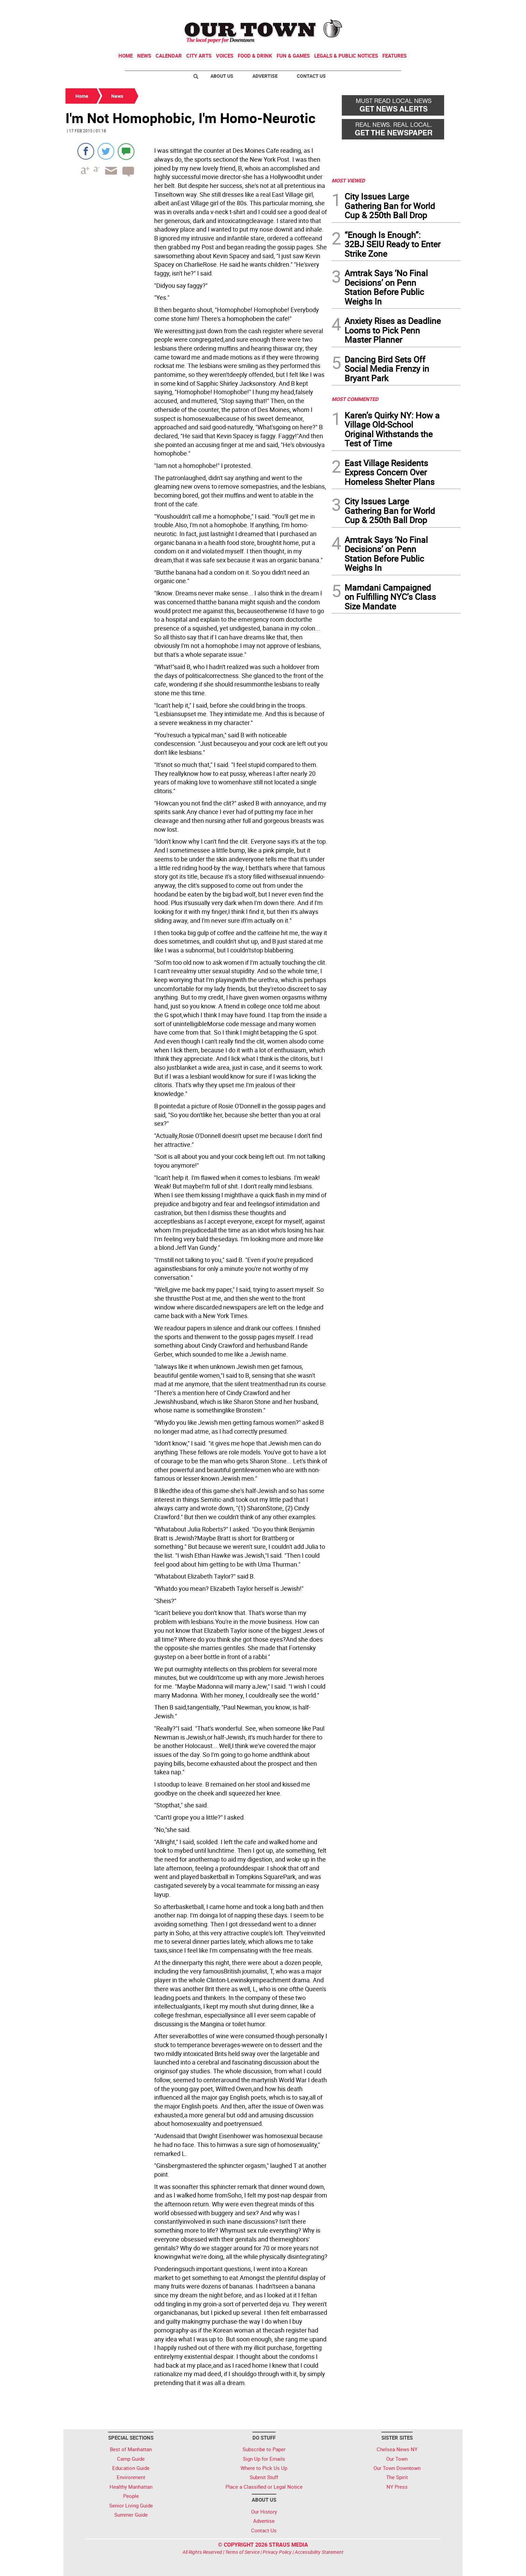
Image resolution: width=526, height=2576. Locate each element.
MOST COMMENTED (355, 399)
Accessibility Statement (319, 2552)
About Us (221, 76)
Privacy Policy (277, 2552)
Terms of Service (242, 2552)
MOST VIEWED (348, 180)
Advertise (265, 76)
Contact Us (311, 76)
